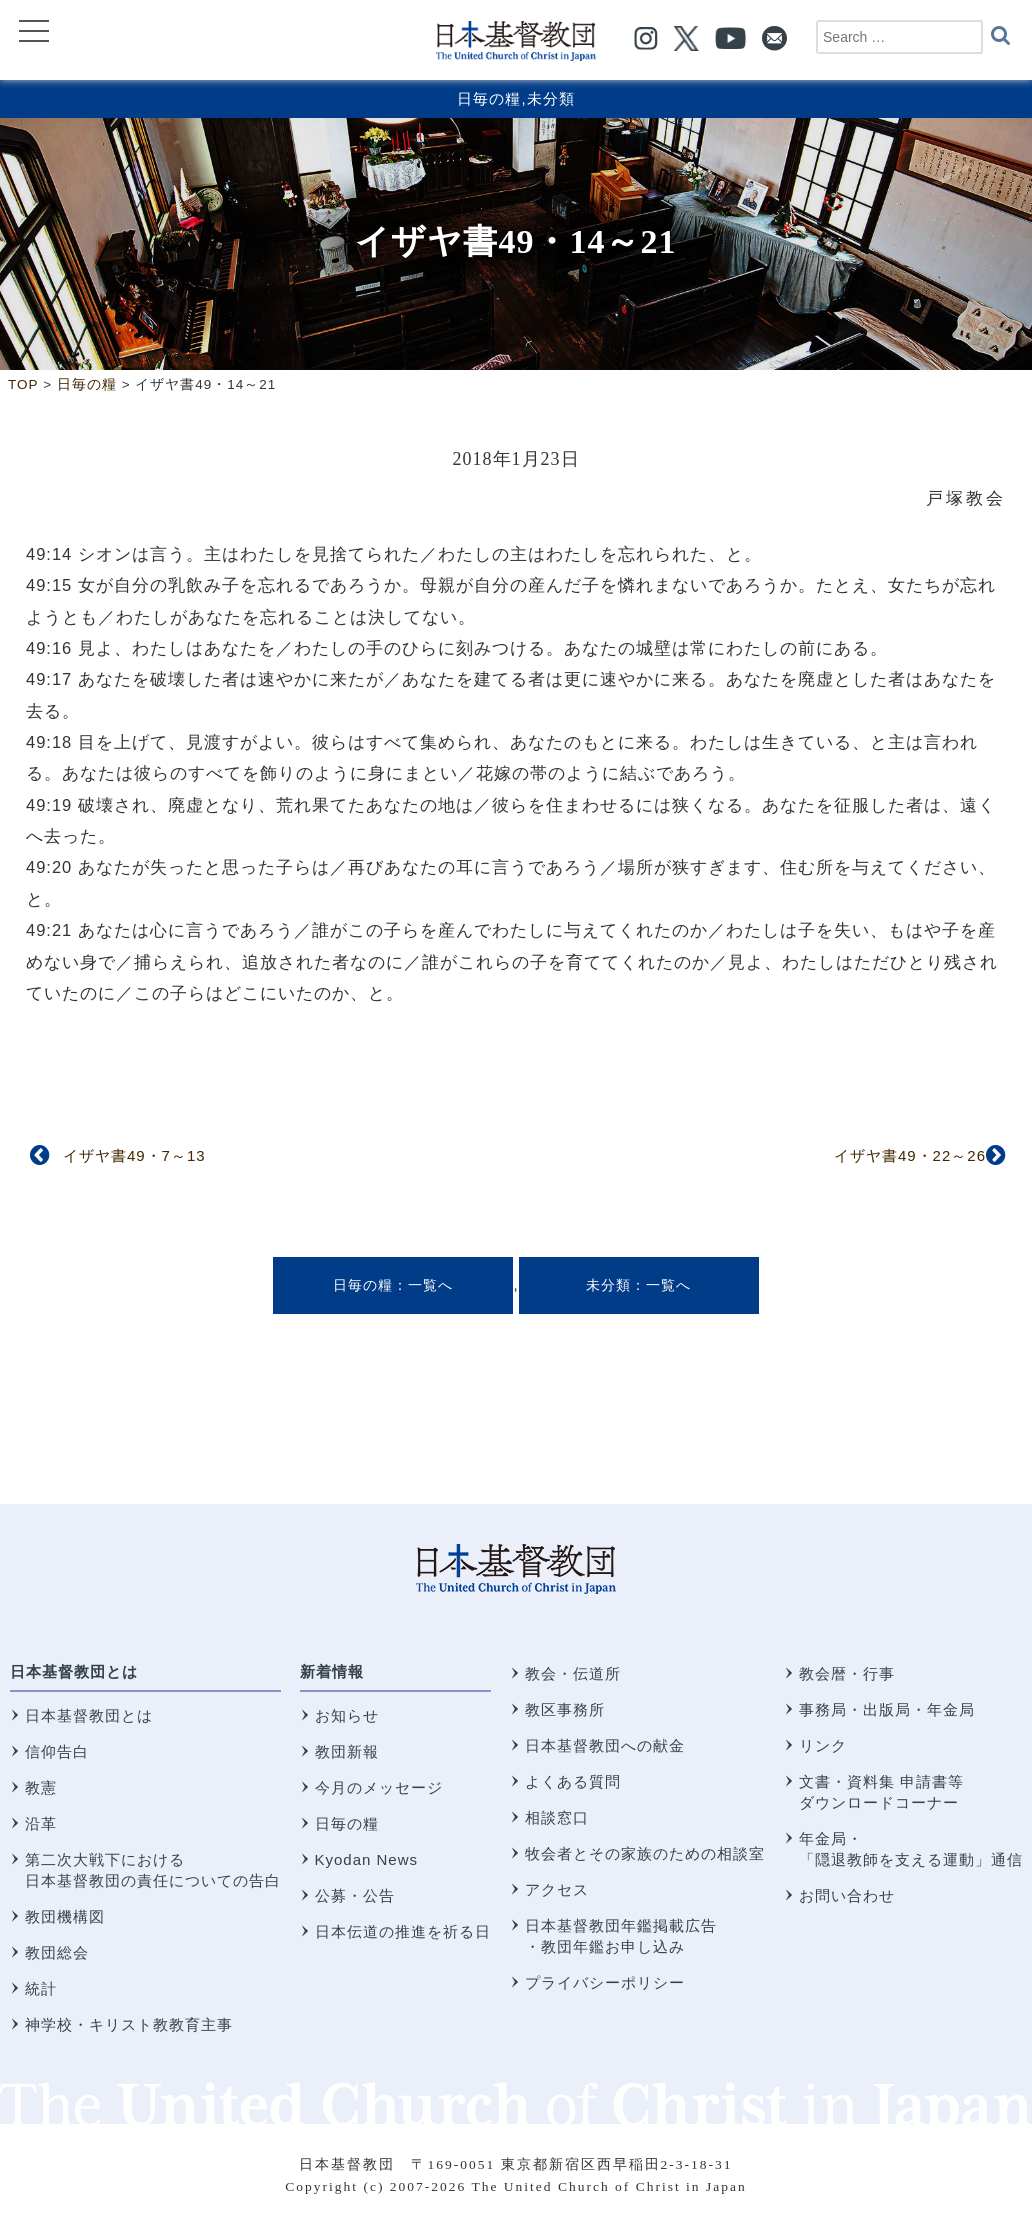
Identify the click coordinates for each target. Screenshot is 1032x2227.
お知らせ (347, 1715)
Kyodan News (367, 1859)
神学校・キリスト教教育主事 (129, 2024)
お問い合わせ (847, 1895)
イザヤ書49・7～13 (134, 1155)
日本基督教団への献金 (605, 1745)
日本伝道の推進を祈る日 (403, 1931)
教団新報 (347, 1751)
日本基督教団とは (74, 1671)
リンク (823, 1745)
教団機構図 (65, 1916)
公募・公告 (355, 1895)
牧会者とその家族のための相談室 (645, 1853)
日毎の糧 (489, 98)
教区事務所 (565, 1709)
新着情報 (332, 1671)
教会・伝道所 (573, 1673)
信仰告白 (57, 1751)
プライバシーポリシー (605, 1982)
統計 (41, 1988)
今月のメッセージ (379, 1787)
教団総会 (57, 1952)
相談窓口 (557, 1817)
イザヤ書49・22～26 (910, 1155)
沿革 (41, 1823)
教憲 (41, 1787)
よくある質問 (573, 1781)
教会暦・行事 (847, 1673)
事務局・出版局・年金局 (887, 1709)
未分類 (551, 98)
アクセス (557, 1889)
